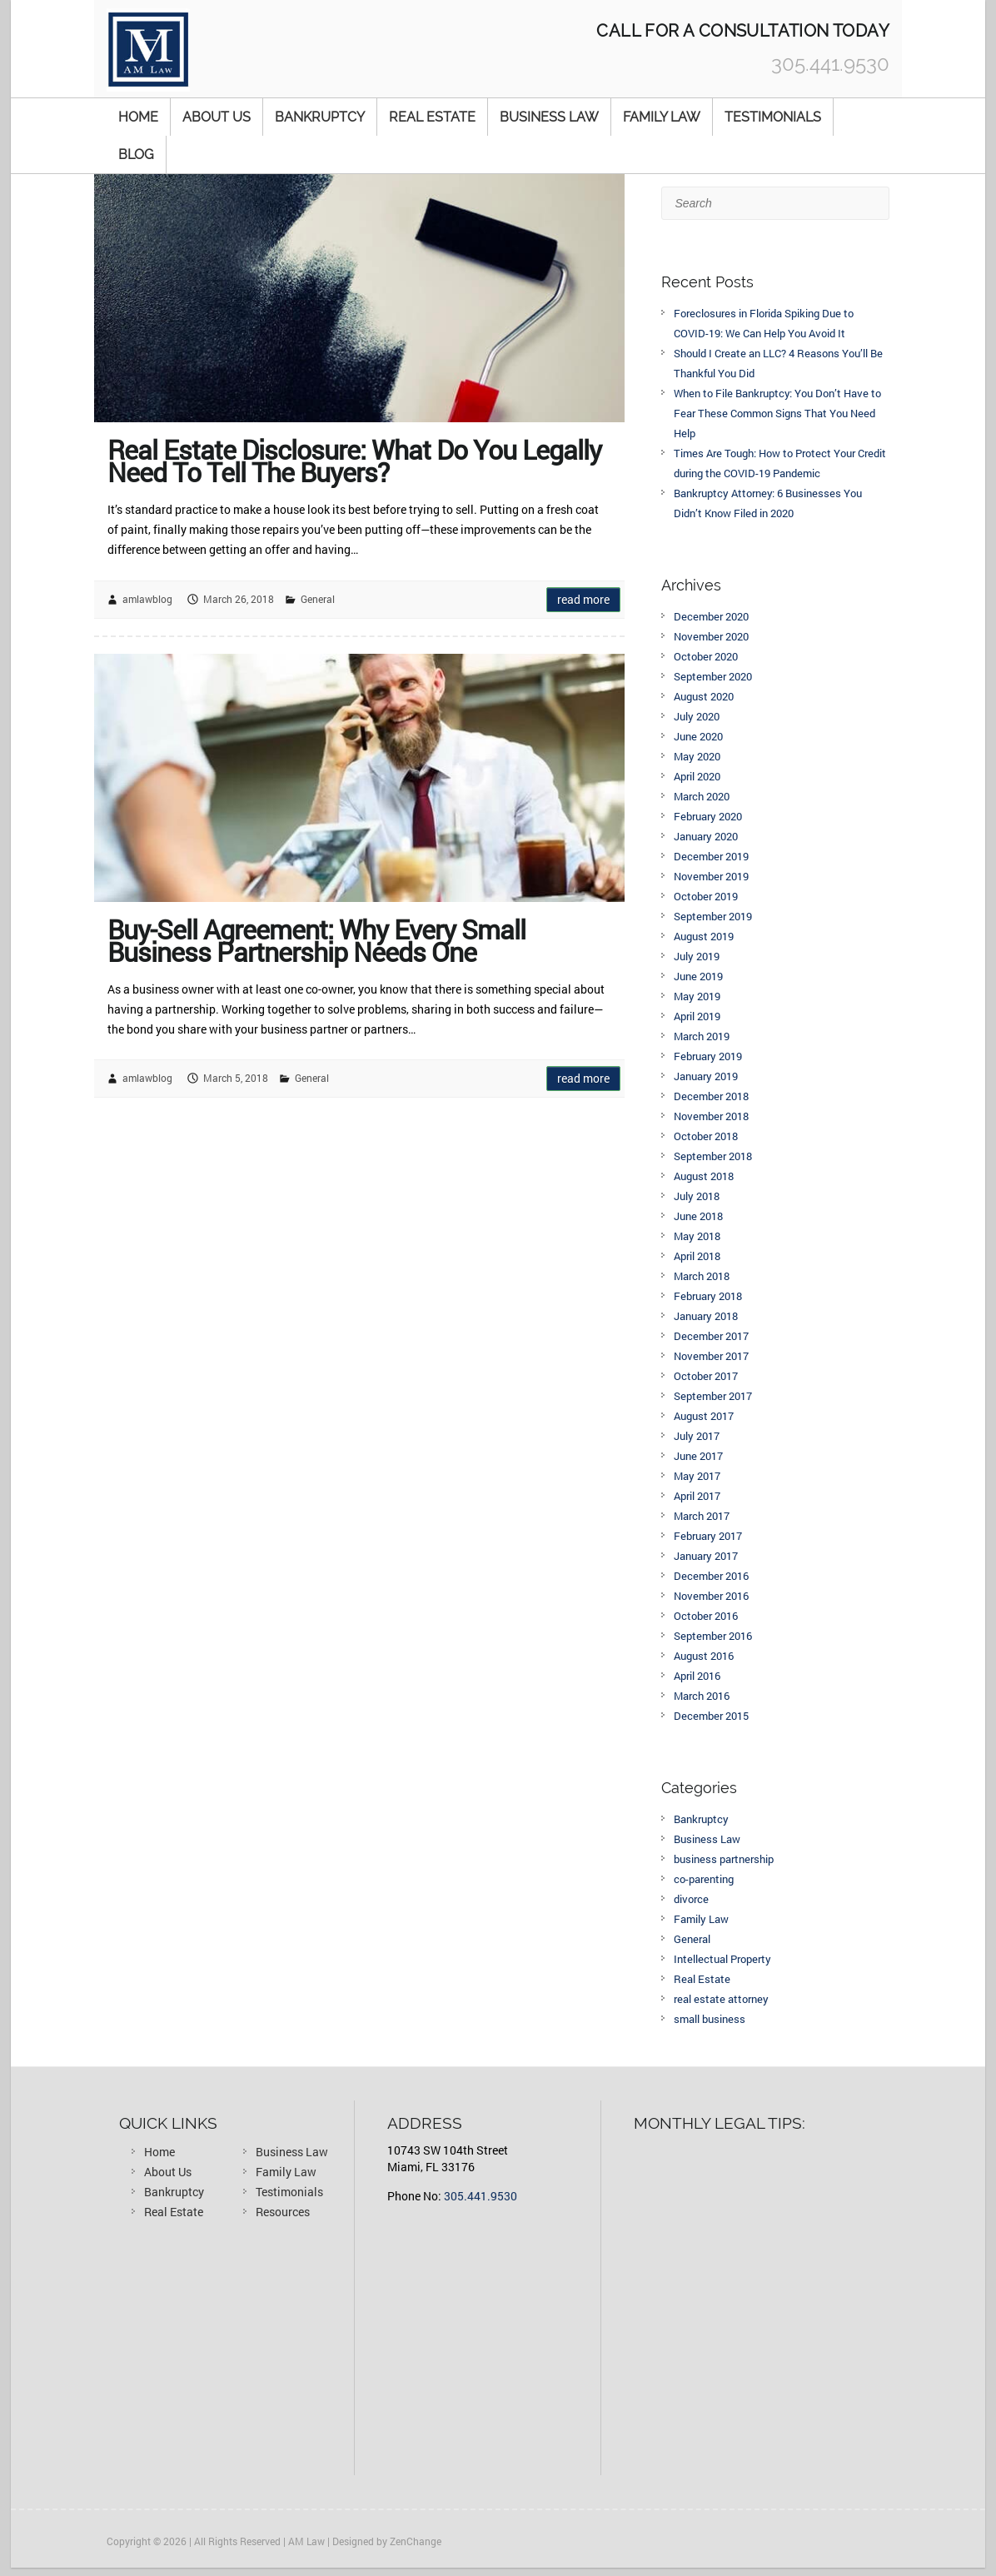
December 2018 (711, 1096)
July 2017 (697, 1435)
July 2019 (697, 956)
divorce (691, 1898)
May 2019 (697, 996)
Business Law (549, 117)
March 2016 (702, 1695)
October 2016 (706, 1615)
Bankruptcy (320, 117)
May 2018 (697, 1235)
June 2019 (698, 976)
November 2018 (711, 1116)
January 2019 (706, 1076)
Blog (136, 154)
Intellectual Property (722, 1958)
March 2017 (702, 1515)
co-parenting (704, 1878)
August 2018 (704, 1175)
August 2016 (704, 1655)
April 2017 (697, 1495)
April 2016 (697, 1675)
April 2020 (697, 776)
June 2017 (698, 1455)
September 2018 (713, 1155)
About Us (216, 117)
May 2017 (697, 1475)
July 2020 (697, 716)
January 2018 (706, 1315)
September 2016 (713, 1635)
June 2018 (698, 1215)
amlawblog (147, 598)
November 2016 (711, 1595)
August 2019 (704, 936)
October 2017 (706, 1375)
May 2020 (697, 756)
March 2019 (702, 1036)
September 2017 (713, 1395)
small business (709, 2018)
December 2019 (711, 856)
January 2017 (706, 1555)
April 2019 (697, 1016)
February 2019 (708, 1056)
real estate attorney (721, 1998)
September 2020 (713, 676)
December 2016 (711, 1575)
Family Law (661, 117)
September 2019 (713, 916)
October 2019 (706, 896)
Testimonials (773, 117)
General (318, 598)
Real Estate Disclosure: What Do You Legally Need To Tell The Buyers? (354, 457)
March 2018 (702, 1275)
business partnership (724, 1858)
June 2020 (698, 736)
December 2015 (711, 1715)
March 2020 (702, 796)
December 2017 (711, 1335)
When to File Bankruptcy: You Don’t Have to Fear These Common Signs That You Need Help (777, 413)
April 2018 (697, 1255)
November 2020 (711, 636)
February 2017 (708, 1535)
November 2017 (711, 1355)
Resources (283, 2212)
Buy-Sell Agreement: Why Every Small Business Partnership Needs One (316, 937)
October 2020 (706, 656)
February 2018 (708, 1295)
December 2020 (711, 616)
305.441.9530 (480, 2196)
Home (138, 117)
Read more (583, 599)
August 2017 (704, 1415)
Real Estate (432, 117)
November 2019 (711, 876)
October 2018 (706, 1136)
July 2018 (697, 1195)
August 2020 (704, 696)
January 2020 (706, 836)
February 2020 (708, 816)
